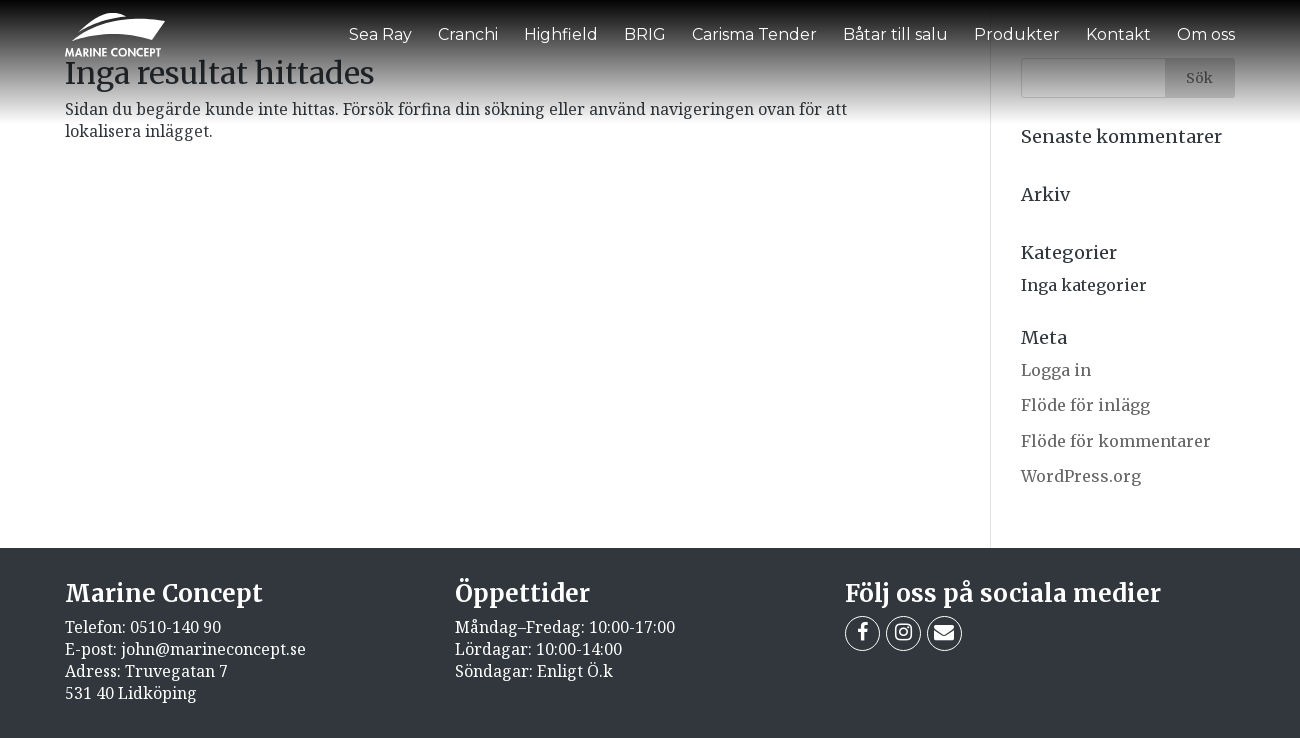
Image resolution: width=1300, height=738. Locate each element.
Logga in (1056, 370)
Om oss (1206, 34)
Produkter (1017, 34)
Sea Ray (380, 34)
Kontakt (1118, 34)
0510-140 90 (175, 627)
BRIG (645, 34)
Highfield (561, 34)
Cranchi (468, 34)
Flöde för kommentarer (1116, 441)
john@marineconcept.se (213, 649)
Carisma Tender (754, 34)
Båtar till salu (895, 34)
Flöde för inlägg (1085, 405)
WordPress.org (1081, 476)
